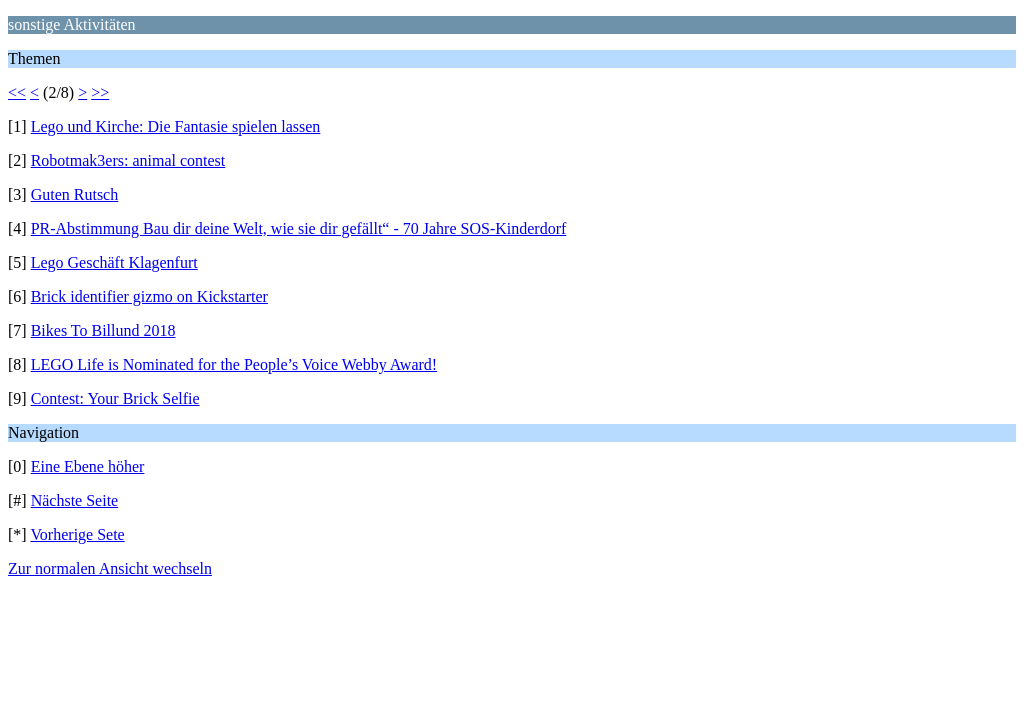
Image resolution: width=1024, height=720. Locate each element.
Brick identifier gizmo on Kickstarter (149, 296)
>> (100, 92)
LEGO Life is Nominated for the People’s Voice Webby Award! (234, 364)
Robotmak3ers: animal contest (128, 160)
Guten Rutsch (75, 194)
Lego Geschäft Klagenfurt (114, 262)
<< (17, 92)
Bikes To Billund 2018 (103, 330)
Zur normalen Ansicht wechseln (110, 568)
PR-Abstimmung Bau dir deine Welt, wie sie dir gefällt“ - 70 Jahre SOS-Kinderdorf (299, 228)
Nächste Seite (75, 500)
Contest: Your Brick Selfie (115, 398)
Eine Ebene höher (88, 466)
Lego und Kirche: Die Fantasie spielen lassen (176, 126)
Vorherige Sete (77, 534)
